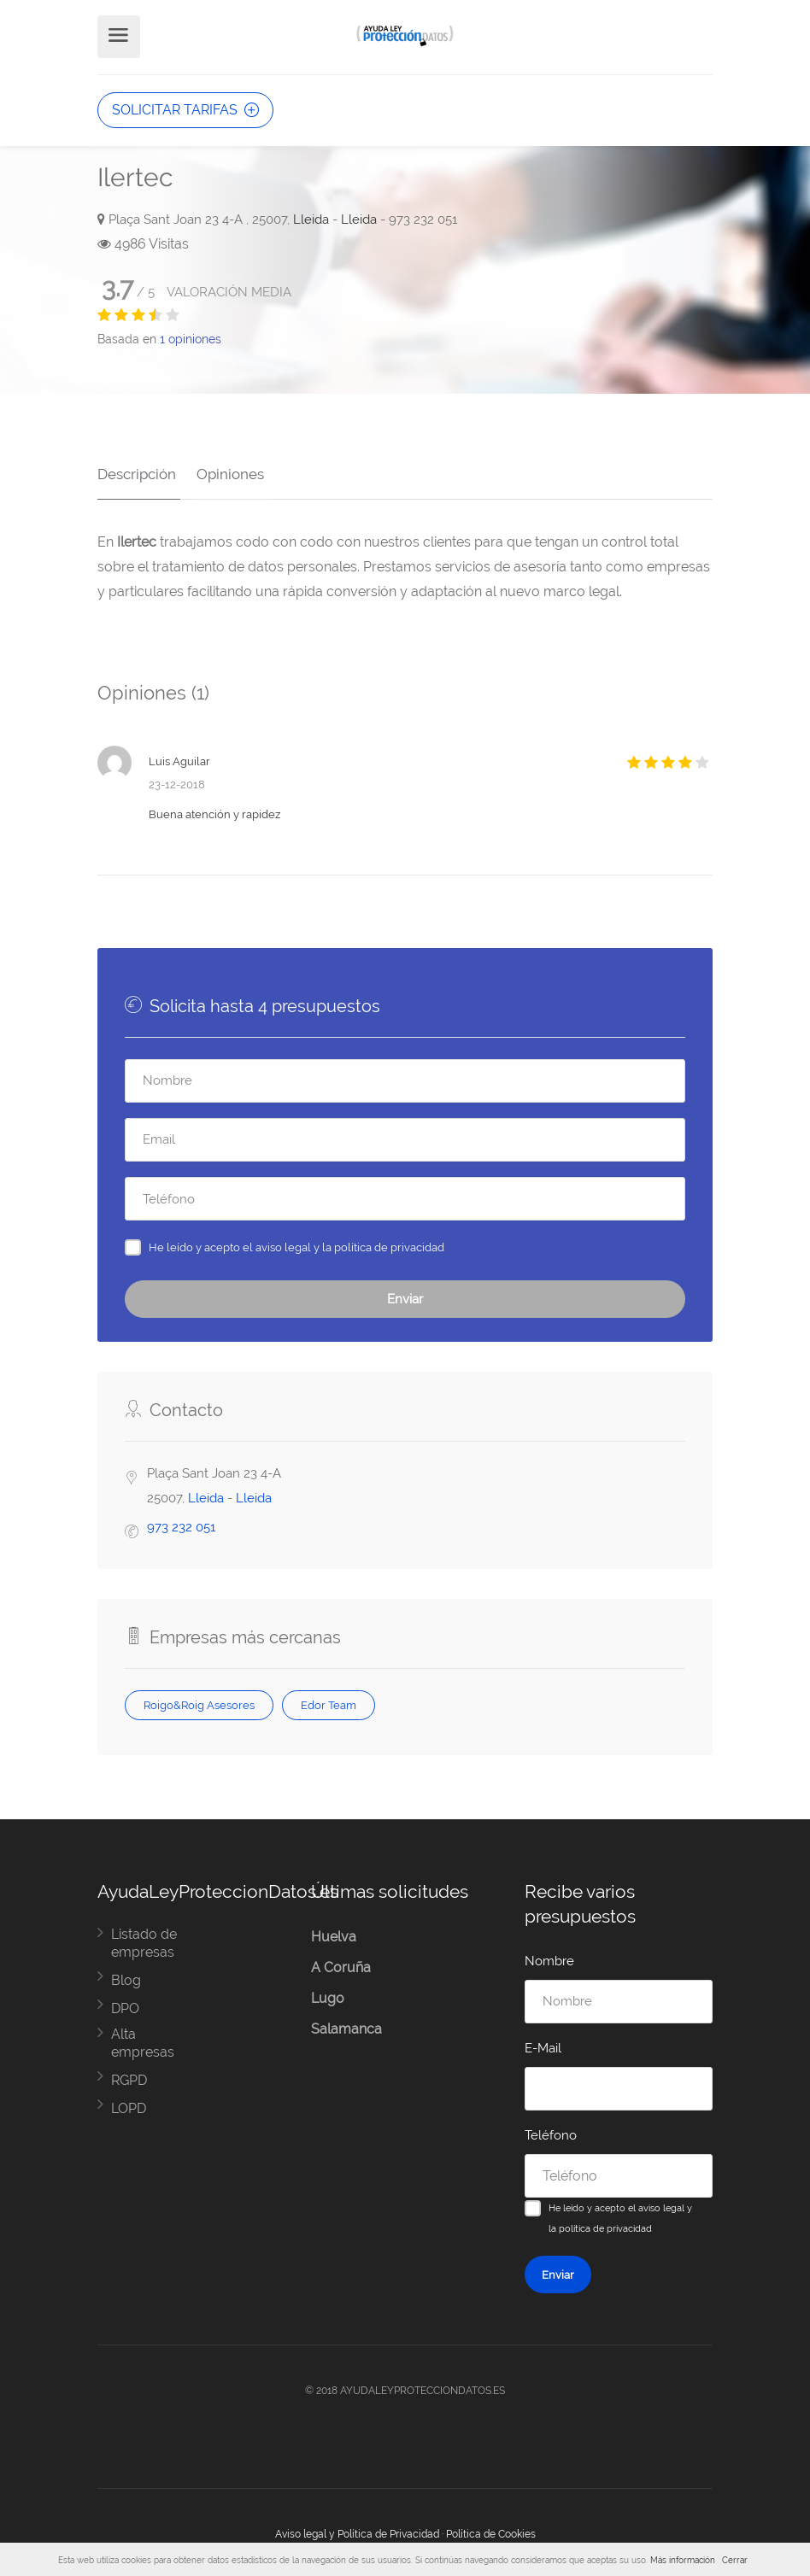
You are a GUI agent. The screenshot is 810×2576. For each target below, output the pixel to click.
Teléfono (551, 2131)
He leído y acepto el (296, 1243)
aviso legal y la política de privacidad (349, 1243)
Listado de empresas (144, 1939)
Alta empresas (142, 2039)
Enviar (405, 1295)
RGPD (129, 2076)
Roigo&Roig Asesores (199, 1700)
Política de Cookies (491, 2530)
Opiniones (226, 469)
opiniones (190, 339)
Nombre (549, 1956)
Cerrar (735, 2560)
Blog (126, 1976)
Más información (682, 2560)
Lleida (311, 219)
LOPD (128, 2104)
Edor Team (328, 1700)
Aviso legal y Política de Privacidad (357, 2530)
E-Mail (543, 2044)
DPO (125, 2004)
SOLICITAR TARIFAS (185, 110)
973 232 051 (181, 1523)
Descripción (136, 469)
